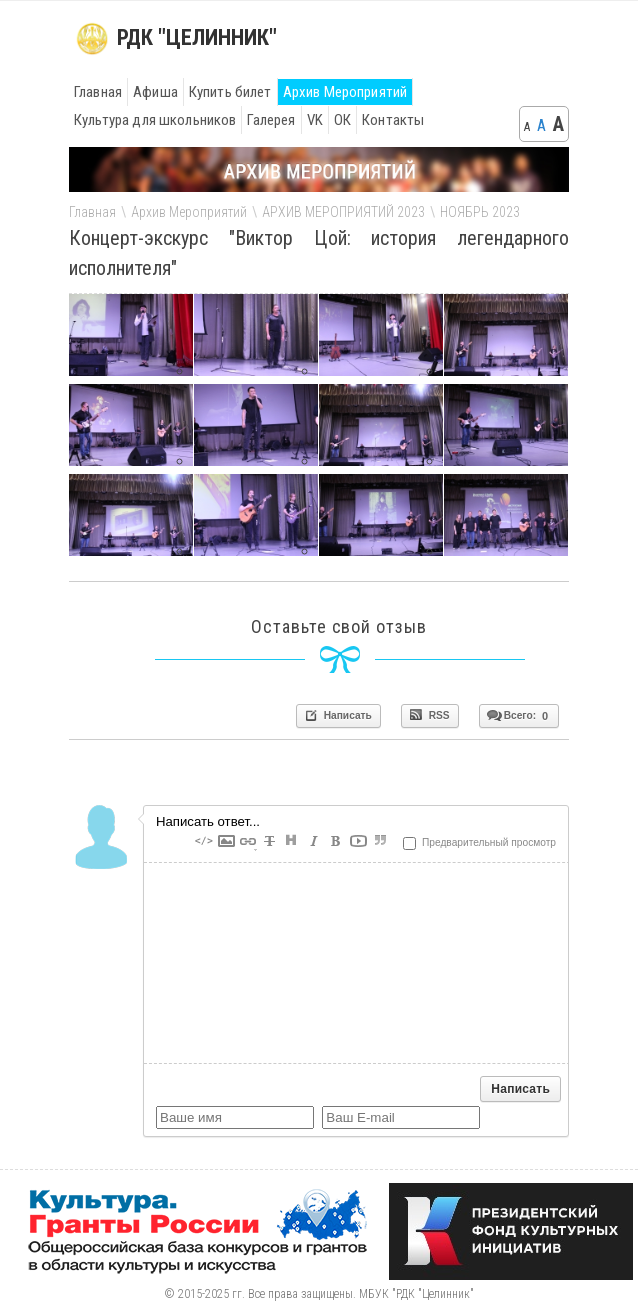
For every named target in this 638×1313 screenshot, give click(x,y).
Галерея (271, 120)
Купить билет (230, 92)
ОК (342, 120)
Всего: (517, 715)
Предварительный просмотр (479, 842)
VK (315, 120)
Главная (98, 92)
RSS (429, 715)
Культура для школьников (155, 120)
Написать (337, 715)
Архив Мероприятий (345, 92)
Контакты (393, 120)
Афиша (155, 92)
